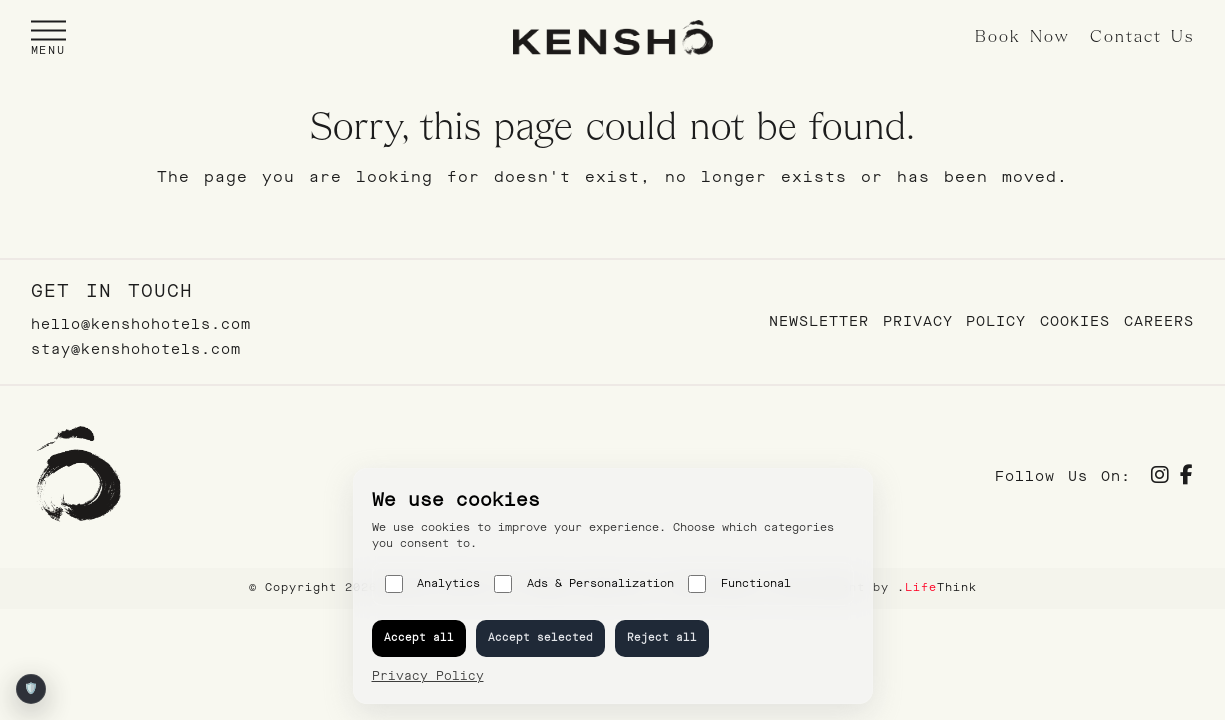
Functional (739, 584)
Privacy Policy (954, 321)
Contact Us (1142, 37)
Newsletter (819, 321)
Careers (1159, 321)
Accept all (419, 637)
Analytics (433, 584)
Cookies (1075, 321)
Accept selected (540, 637)
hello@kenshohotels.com (141, 324)
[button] (48, 37)
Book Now (1022, 37)
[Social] (1160, 477)
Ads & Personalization (584, 584)
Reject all (662, 637)
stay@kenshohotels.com (136, 349)
